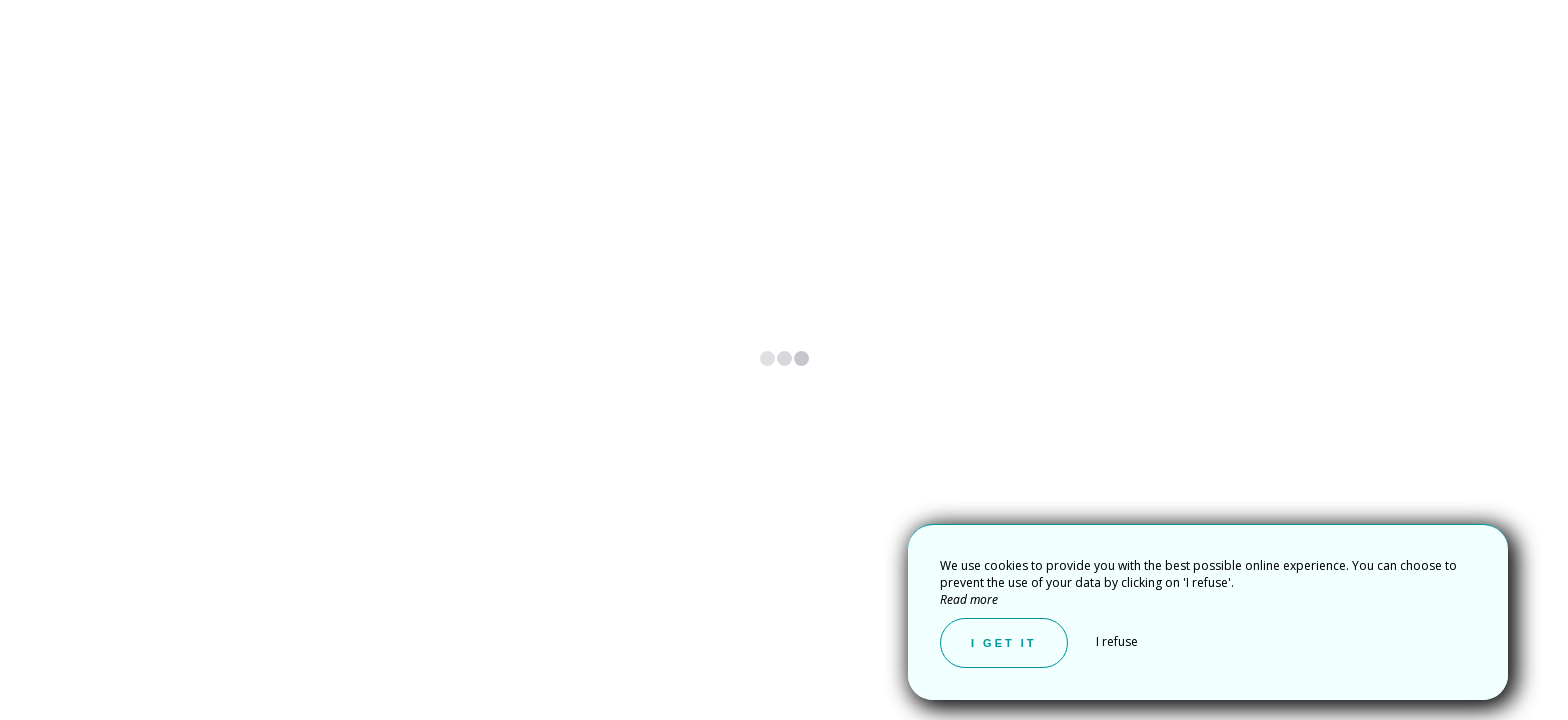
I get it (1004, 643)
